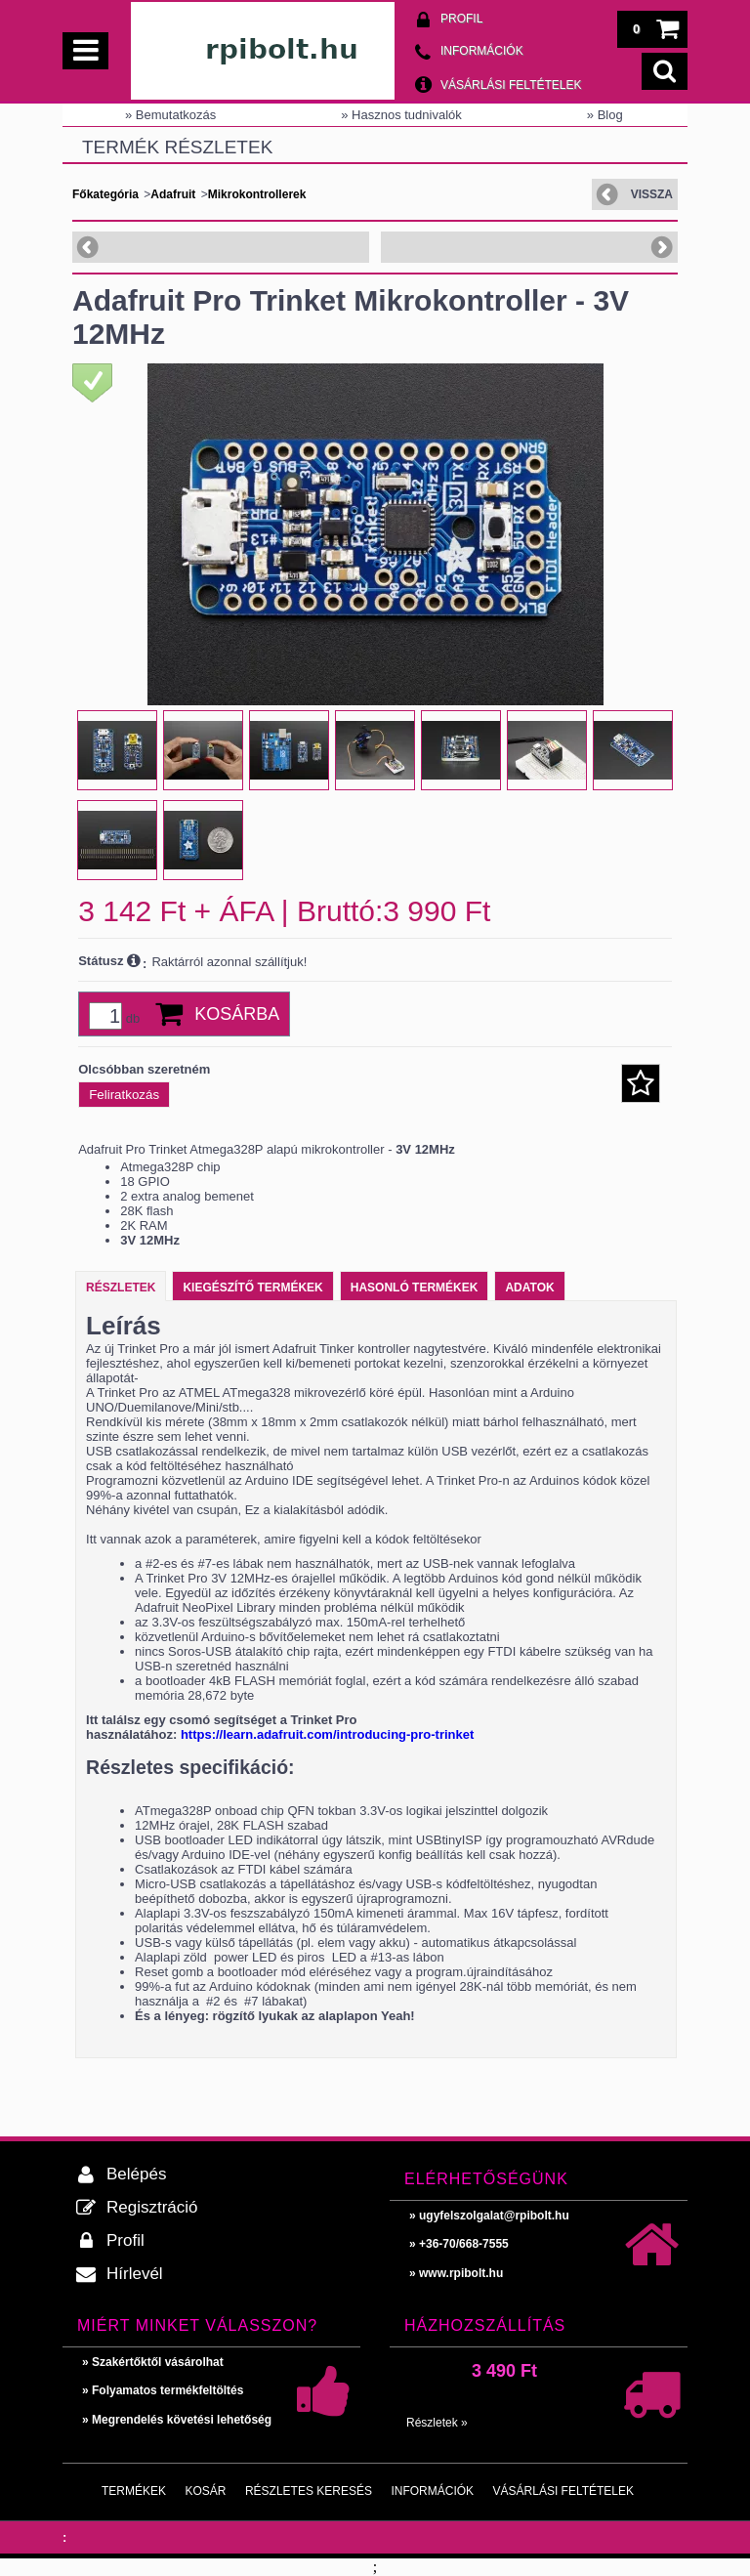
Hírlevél (134, 2273)
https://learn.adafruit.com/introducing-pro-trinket (327, 1734)
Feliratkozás (124, 1094)
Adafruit (172, 194)
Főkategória (105, 194)
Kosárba (236, 1014)
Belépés (136, 2174)
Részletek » (437, 2422)
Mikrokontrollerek (257, 194)
